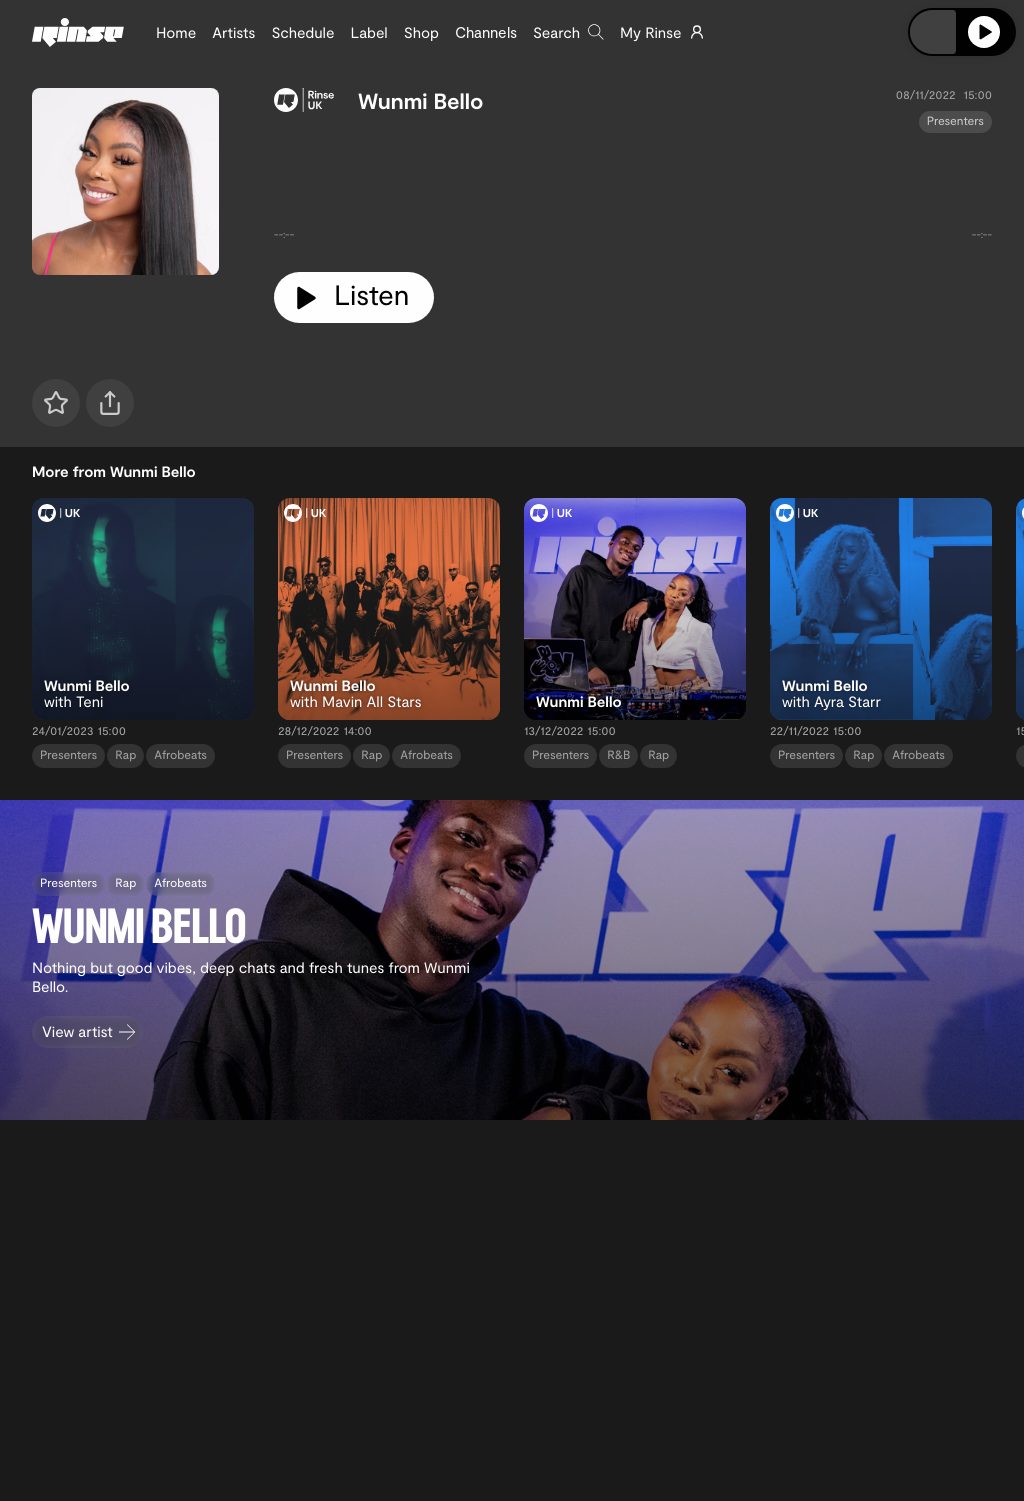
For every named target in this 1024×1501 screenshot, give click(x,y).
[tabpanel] (633, 194)
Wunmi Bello (421, 101)
